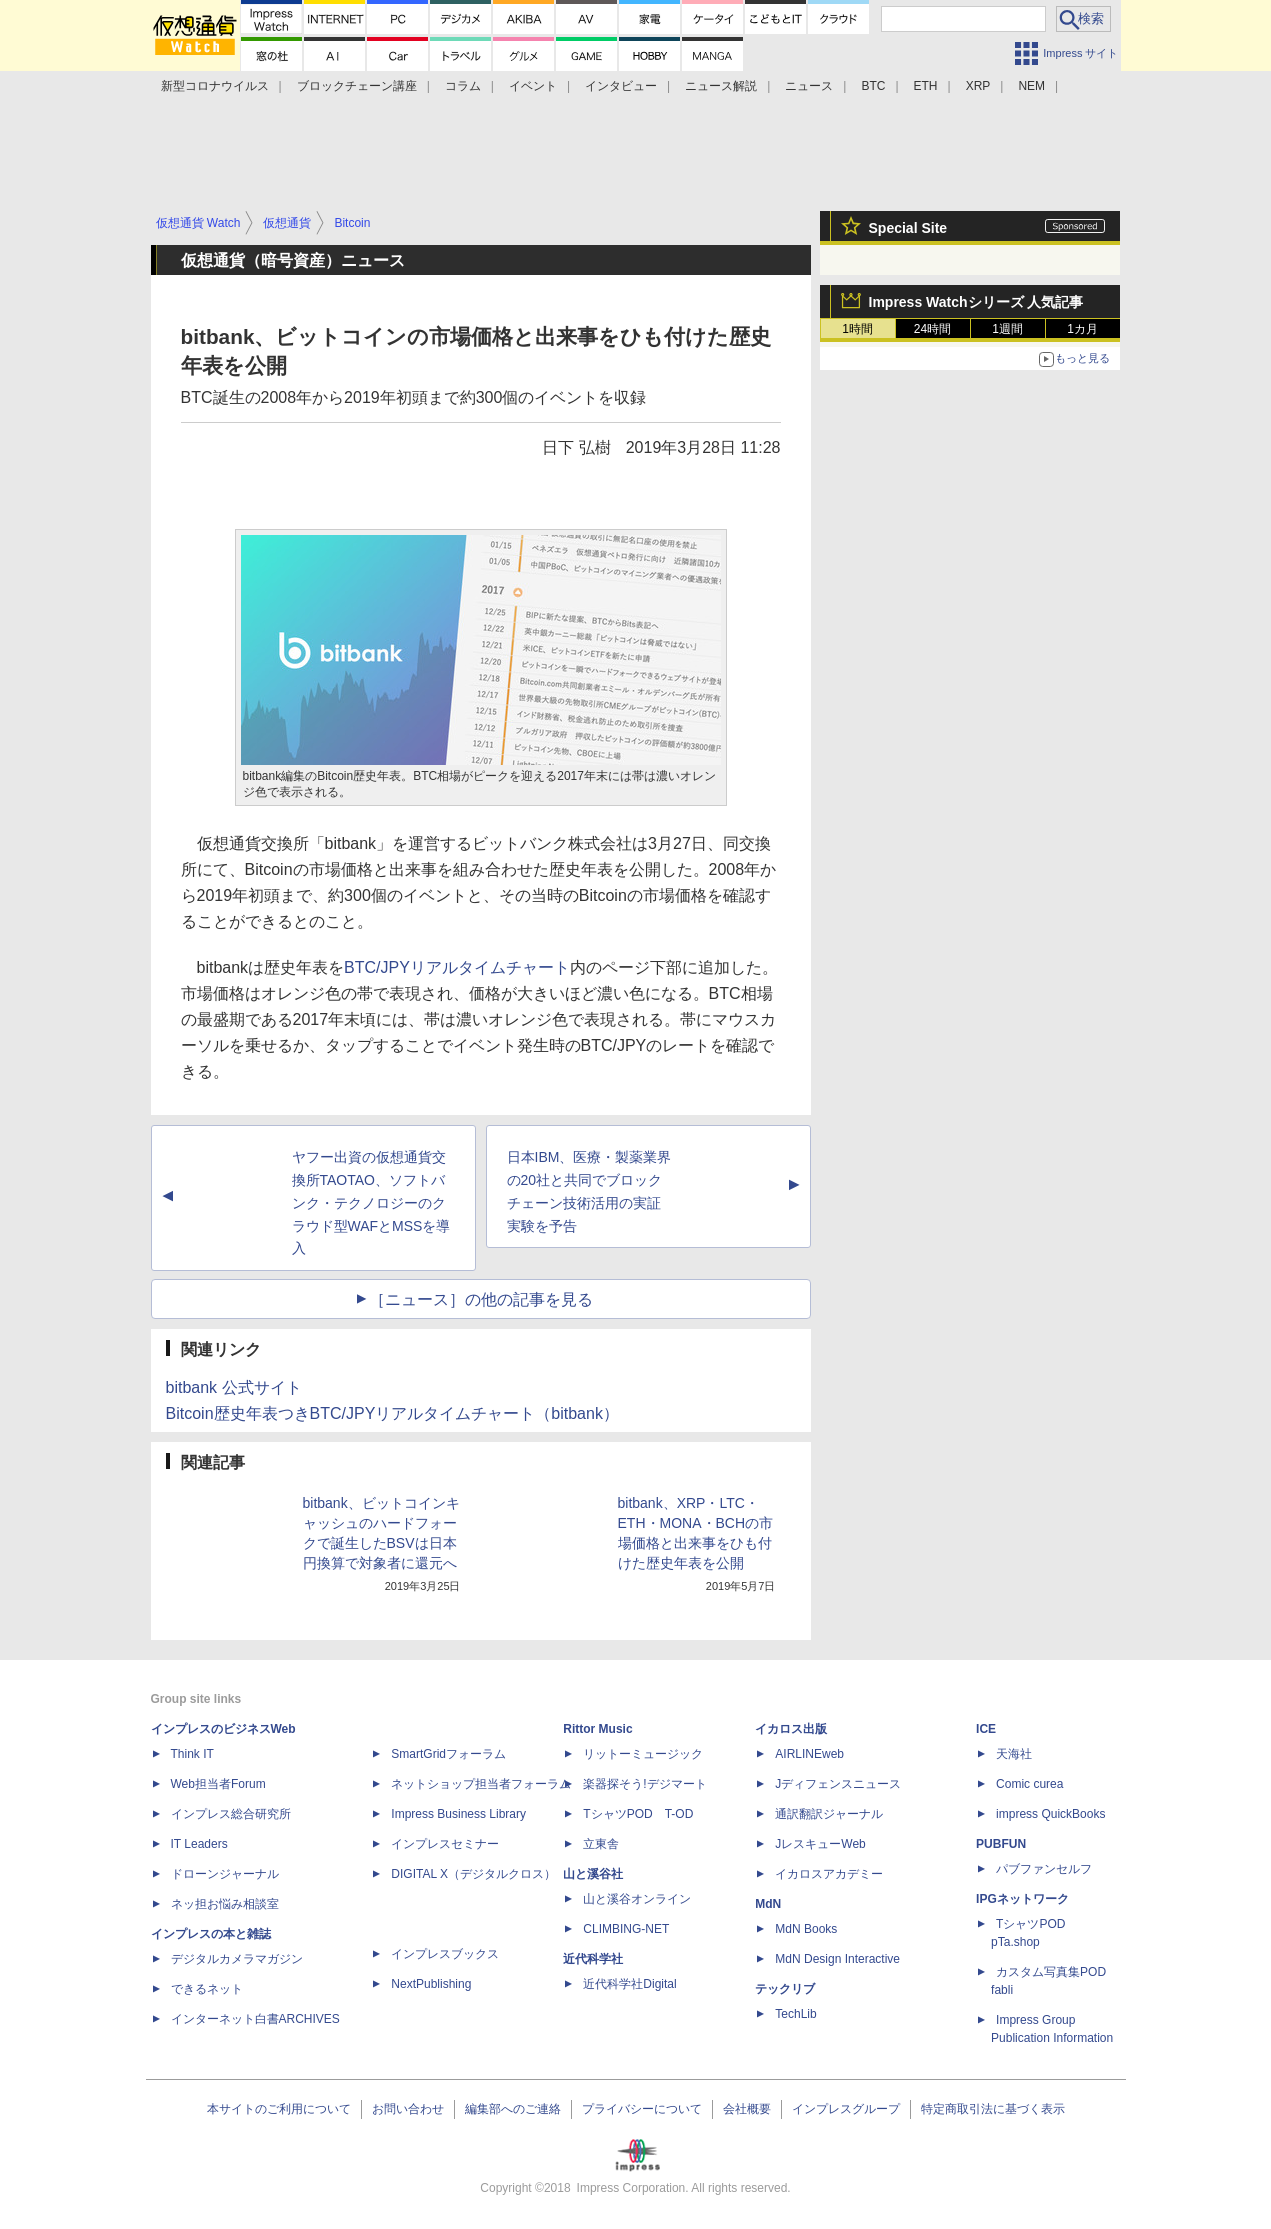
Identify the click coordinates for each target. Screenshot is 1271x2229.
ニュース (809, 86)
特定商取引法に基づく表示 (993, 2109)
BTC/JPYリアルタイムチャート (457, 967)
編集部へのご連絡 (513, 2109)
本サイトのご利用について (279, 2109)
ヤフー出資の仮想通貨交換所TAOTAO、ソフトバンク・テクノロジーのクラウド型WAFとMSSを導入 (371, 1202)
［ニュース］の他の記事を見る (481, 1299)
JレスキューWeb (820, 1844)
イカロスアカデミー (829, 1874)
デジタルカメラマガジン (237, 1959)
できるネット (207, 1989)
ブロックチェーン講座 (357, 86)
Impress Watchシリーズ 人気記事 (976, 302)
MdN (768, 1904)
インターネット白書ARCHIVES (255, 2019)
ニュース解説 (721, 86)
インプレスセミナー (445, 1844)
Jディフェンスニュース (838, 1784)
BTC (873, 86)
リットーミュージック (643, 1754)
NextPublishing (431, 1984)
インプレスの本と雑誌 (211, 1934)
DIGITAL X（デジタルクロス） (473, 1874)
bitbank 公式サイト (234, 1387)
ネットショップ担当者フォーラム (481, 1784)
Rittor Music (597, 1729)
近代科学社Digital (629, 1984)
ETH (926, 86)
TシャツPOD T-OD (638, 1814)
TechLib (795, 2014)
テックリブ (785, 1989)
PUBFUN (1001, 1844)
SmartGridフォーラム (448, 1754)
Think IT (192, 1754)
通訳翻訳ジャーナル (829, 1814)
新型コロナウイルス (215, 86)
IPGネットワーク (1022, 1899)
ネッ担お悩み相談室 (225, 1904)
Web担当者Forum (218, 1784)
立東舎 (601, 1844)
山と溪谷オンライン (637, 1899)
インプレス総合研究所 (231, 1814)
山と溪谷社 (593, 1874)
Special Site (908, 228)
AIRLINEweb (809, 1754)
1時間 (857, 329)
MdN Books (806, 1929)
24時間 (932, 329)
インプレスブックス (445, 1954)
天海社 (1014, 1754)
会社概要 (747, 2109)
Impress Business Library (458, 1814)
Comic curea (1029, 1784)
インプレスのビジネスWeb (223, 1729)
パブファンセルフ (1044, 1869)
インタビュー (621, 86)
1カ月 (1082, 329)
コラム (463, 86)
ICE (986, 1729)
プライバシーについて (642, 2109)
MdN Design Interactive (837, 1959)
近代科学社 (593, 1959)
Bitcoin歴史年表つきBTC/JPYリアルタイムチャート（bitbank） (392, 1413)
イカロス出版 (791, 1729)
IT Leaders (199, 1844)
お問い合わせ (408, 2109)
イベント (533, 86)
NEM (1031, 86)
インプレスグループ (846, 2109)
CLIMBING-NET (626, 1929)
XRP (978, 86)
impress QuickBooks (1050, 1814)
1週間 (1007, 329)
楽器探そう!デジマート (644, 1784)
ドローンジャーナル (225, 1874)
